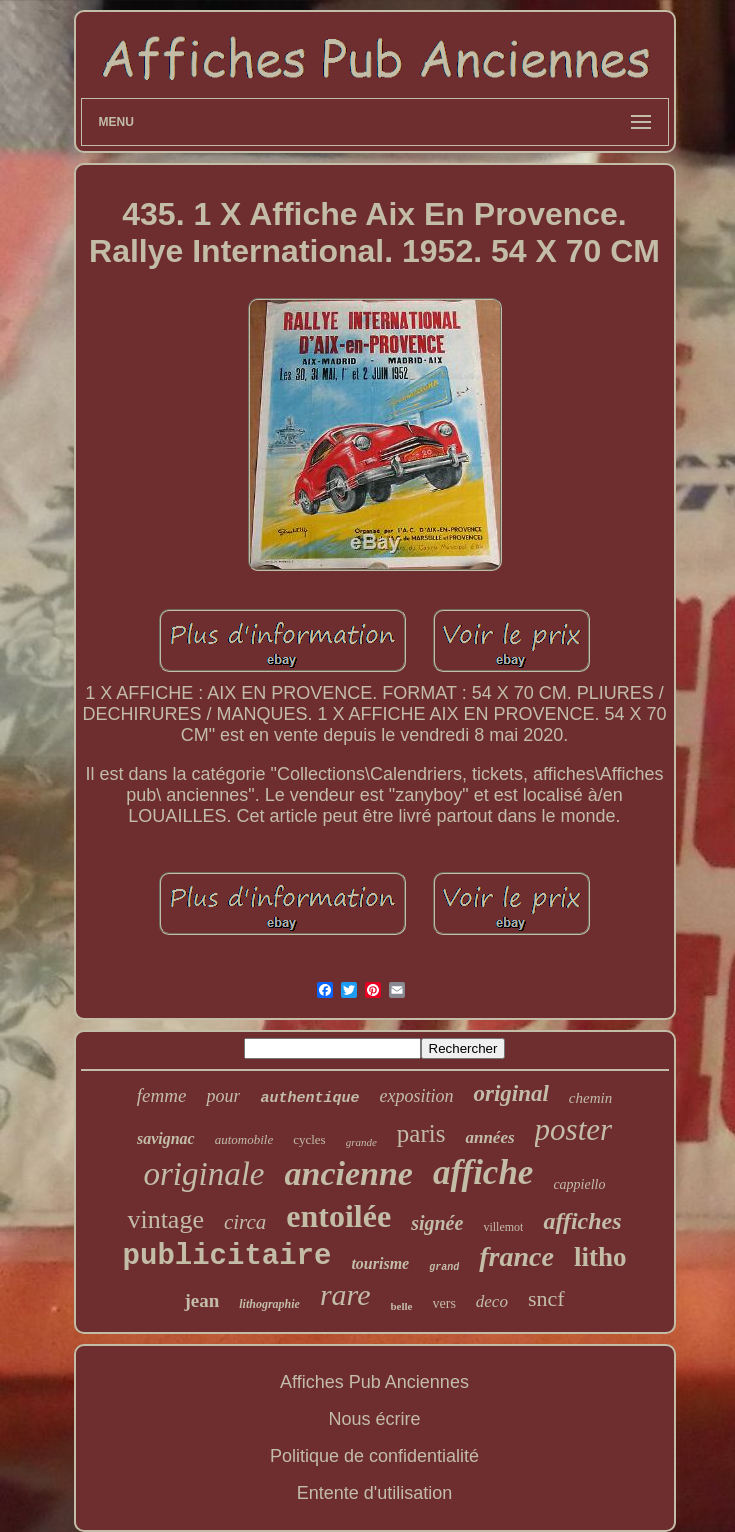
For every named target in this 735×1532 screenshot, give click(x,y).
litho (600, 1257)
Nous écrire (374, 1419)
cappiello (579, 1184)
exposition (416, 1096)
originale (204, 1174)
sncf (546, 1298)
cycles (309, 1139)
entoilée (338, 1216)
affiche (483, 1172)
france (516, 1256)
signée (437, 1223)
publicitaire (227, 1256)
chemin (590, 1098)
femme (162, 1095)
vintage (165, 1219)
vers (444, 1303)
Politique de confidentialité (374, 1456)
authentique (309, 1098)
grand (444, 1267)
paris (421, 1133)
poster (574, 1129)
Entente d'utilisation (375, 1493)
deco (492, 1301)
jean (201, 1300)
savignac (166, 1138)
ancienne (349, 1173)
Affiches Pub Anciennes (374, 1382)
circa (245, 1222)
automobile (244, 1139)
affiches (582, 1221)
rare (345, 1294)
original (510, 1093)
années (489, 1137)
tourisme (380, 1263)
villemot (503, 1227)
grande (361, 1142)
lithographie (269, 1304)
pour (223, 1096)
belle (402, 1306)
